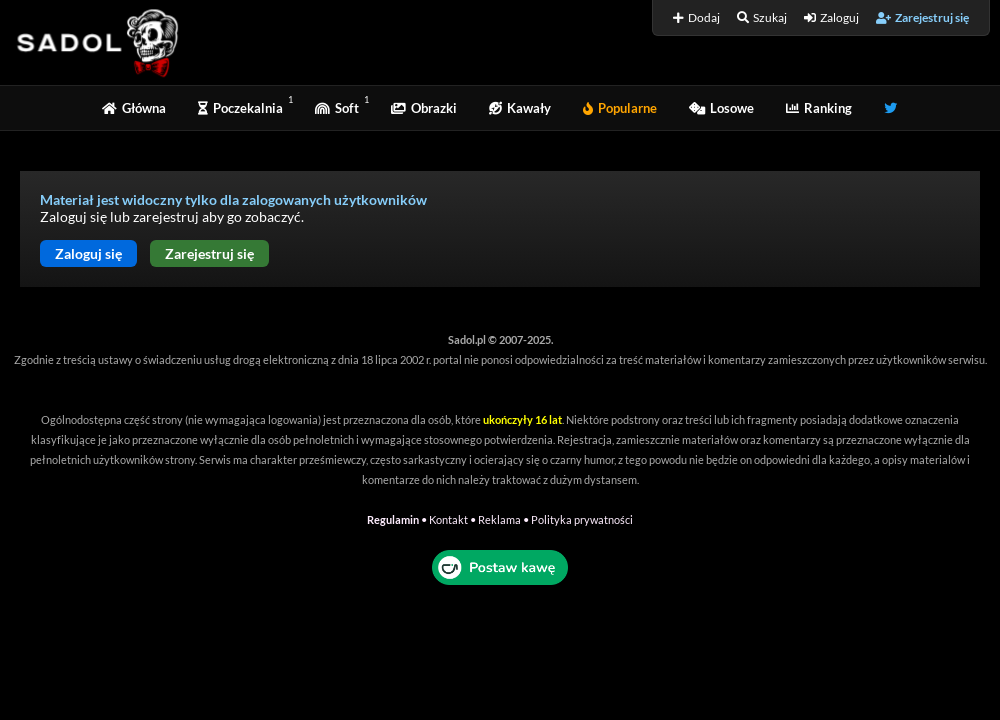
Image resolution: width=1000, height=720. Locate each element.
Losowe (721, 108)
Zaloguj (831, 17)
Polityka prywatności (582, 519)
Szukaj (762, 17)
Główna (134, 108)
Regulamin (393, 519)
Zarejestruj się (922, 17)
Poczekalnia (240, 108)
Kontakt (448, 519)
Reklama (499, 519)
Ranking (819, 108)
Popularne (620, 108)
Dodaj (696, 17)
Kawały (520, 108)
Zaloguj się (88, 253)
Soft (337, 108)
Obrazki (424, 108)
